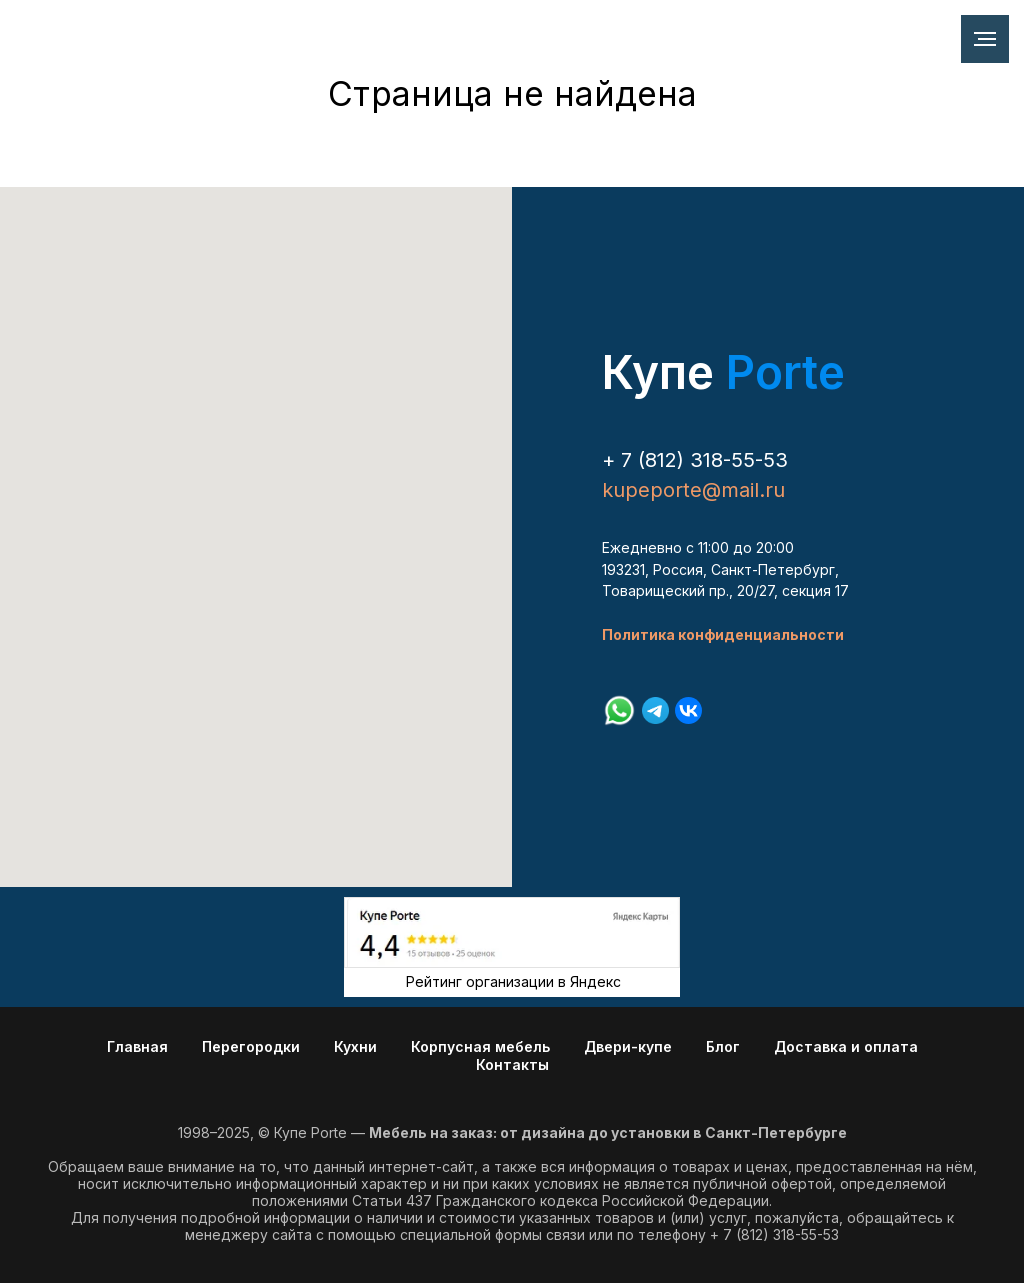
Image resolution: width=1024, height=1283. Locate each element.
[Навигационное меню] (985, 39)
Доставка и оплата (846, 1046)
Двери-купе (628, 1046)
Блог (723, 1046)
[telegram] (655, 710)
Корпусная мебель (480, 1046)
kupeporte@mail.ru (693, 490)
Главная (137, 1046)
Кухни (355, 1046)
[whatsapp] (619, 710)
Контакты (512, 1064)
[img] (512, 932)
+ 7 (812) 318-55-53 (695, 460)
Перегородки (251, 1046)
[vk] (688, 710)
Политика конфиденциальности (723, 634)
